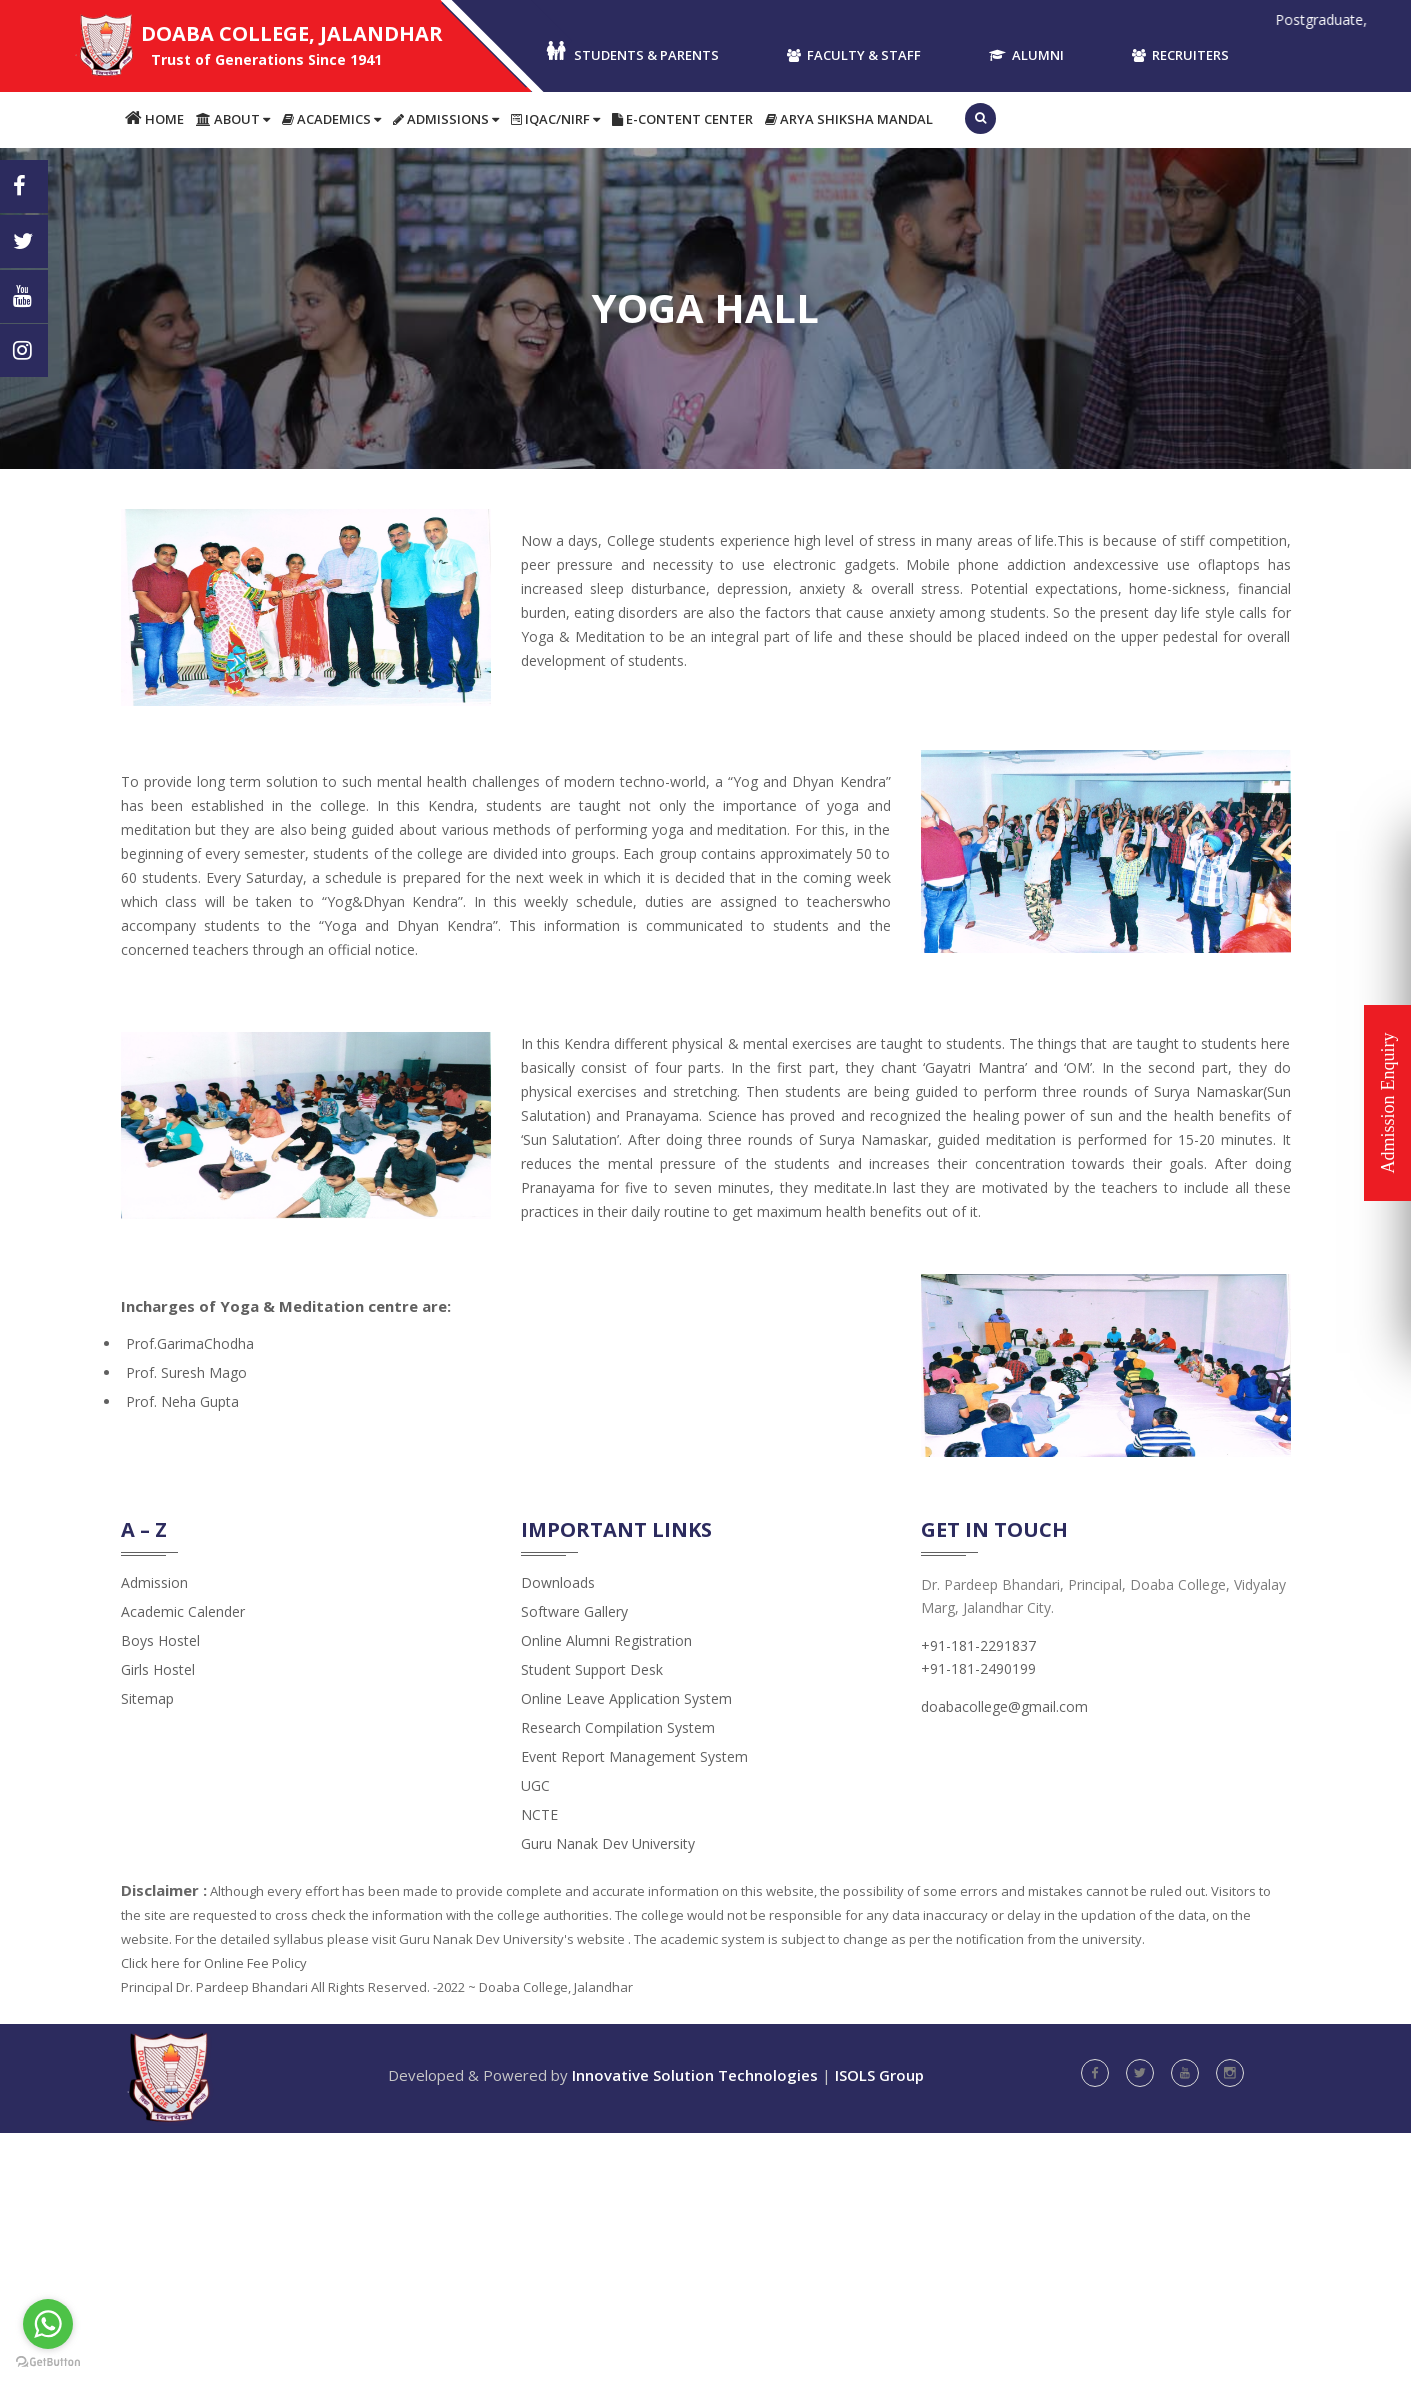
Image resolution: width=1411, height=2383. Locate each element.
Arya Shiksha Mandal (849, 119)
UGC (535, 1785)
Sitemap (147, 1698)
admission (154, 1582)
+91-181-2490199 (978, 1668)
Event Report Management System (634, 1756)
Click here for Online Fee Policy (214, 1963)
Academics (331, 119)
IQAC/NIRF (555, 119)
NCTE (539, 1814)
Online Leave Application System (626, 1698)
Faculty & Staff (854, 55)
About (233, 119)
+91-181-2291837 (978, 1645)
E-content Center (682, 119)
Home (154, 118)
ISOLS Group (879, 2075)
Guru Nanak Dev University (608, 1843)
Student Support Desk (592, 1669)
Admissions (446, 119)
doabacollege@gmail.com (1004, 1706)
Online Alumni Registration (606, 1640)
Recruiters (1180, 55)
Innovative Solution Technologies (695, 2075)
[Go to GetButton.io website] (48, 2362)
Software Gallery (574, 1611)
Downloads (558, 1582)
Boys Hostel (160, 1640)
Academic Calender (183, 1611)
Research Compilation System (618, 1727)
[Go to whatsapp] (48, 2324)
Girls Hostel (158, 1669)
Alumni (1026, 55)
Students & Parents (631, 52)
